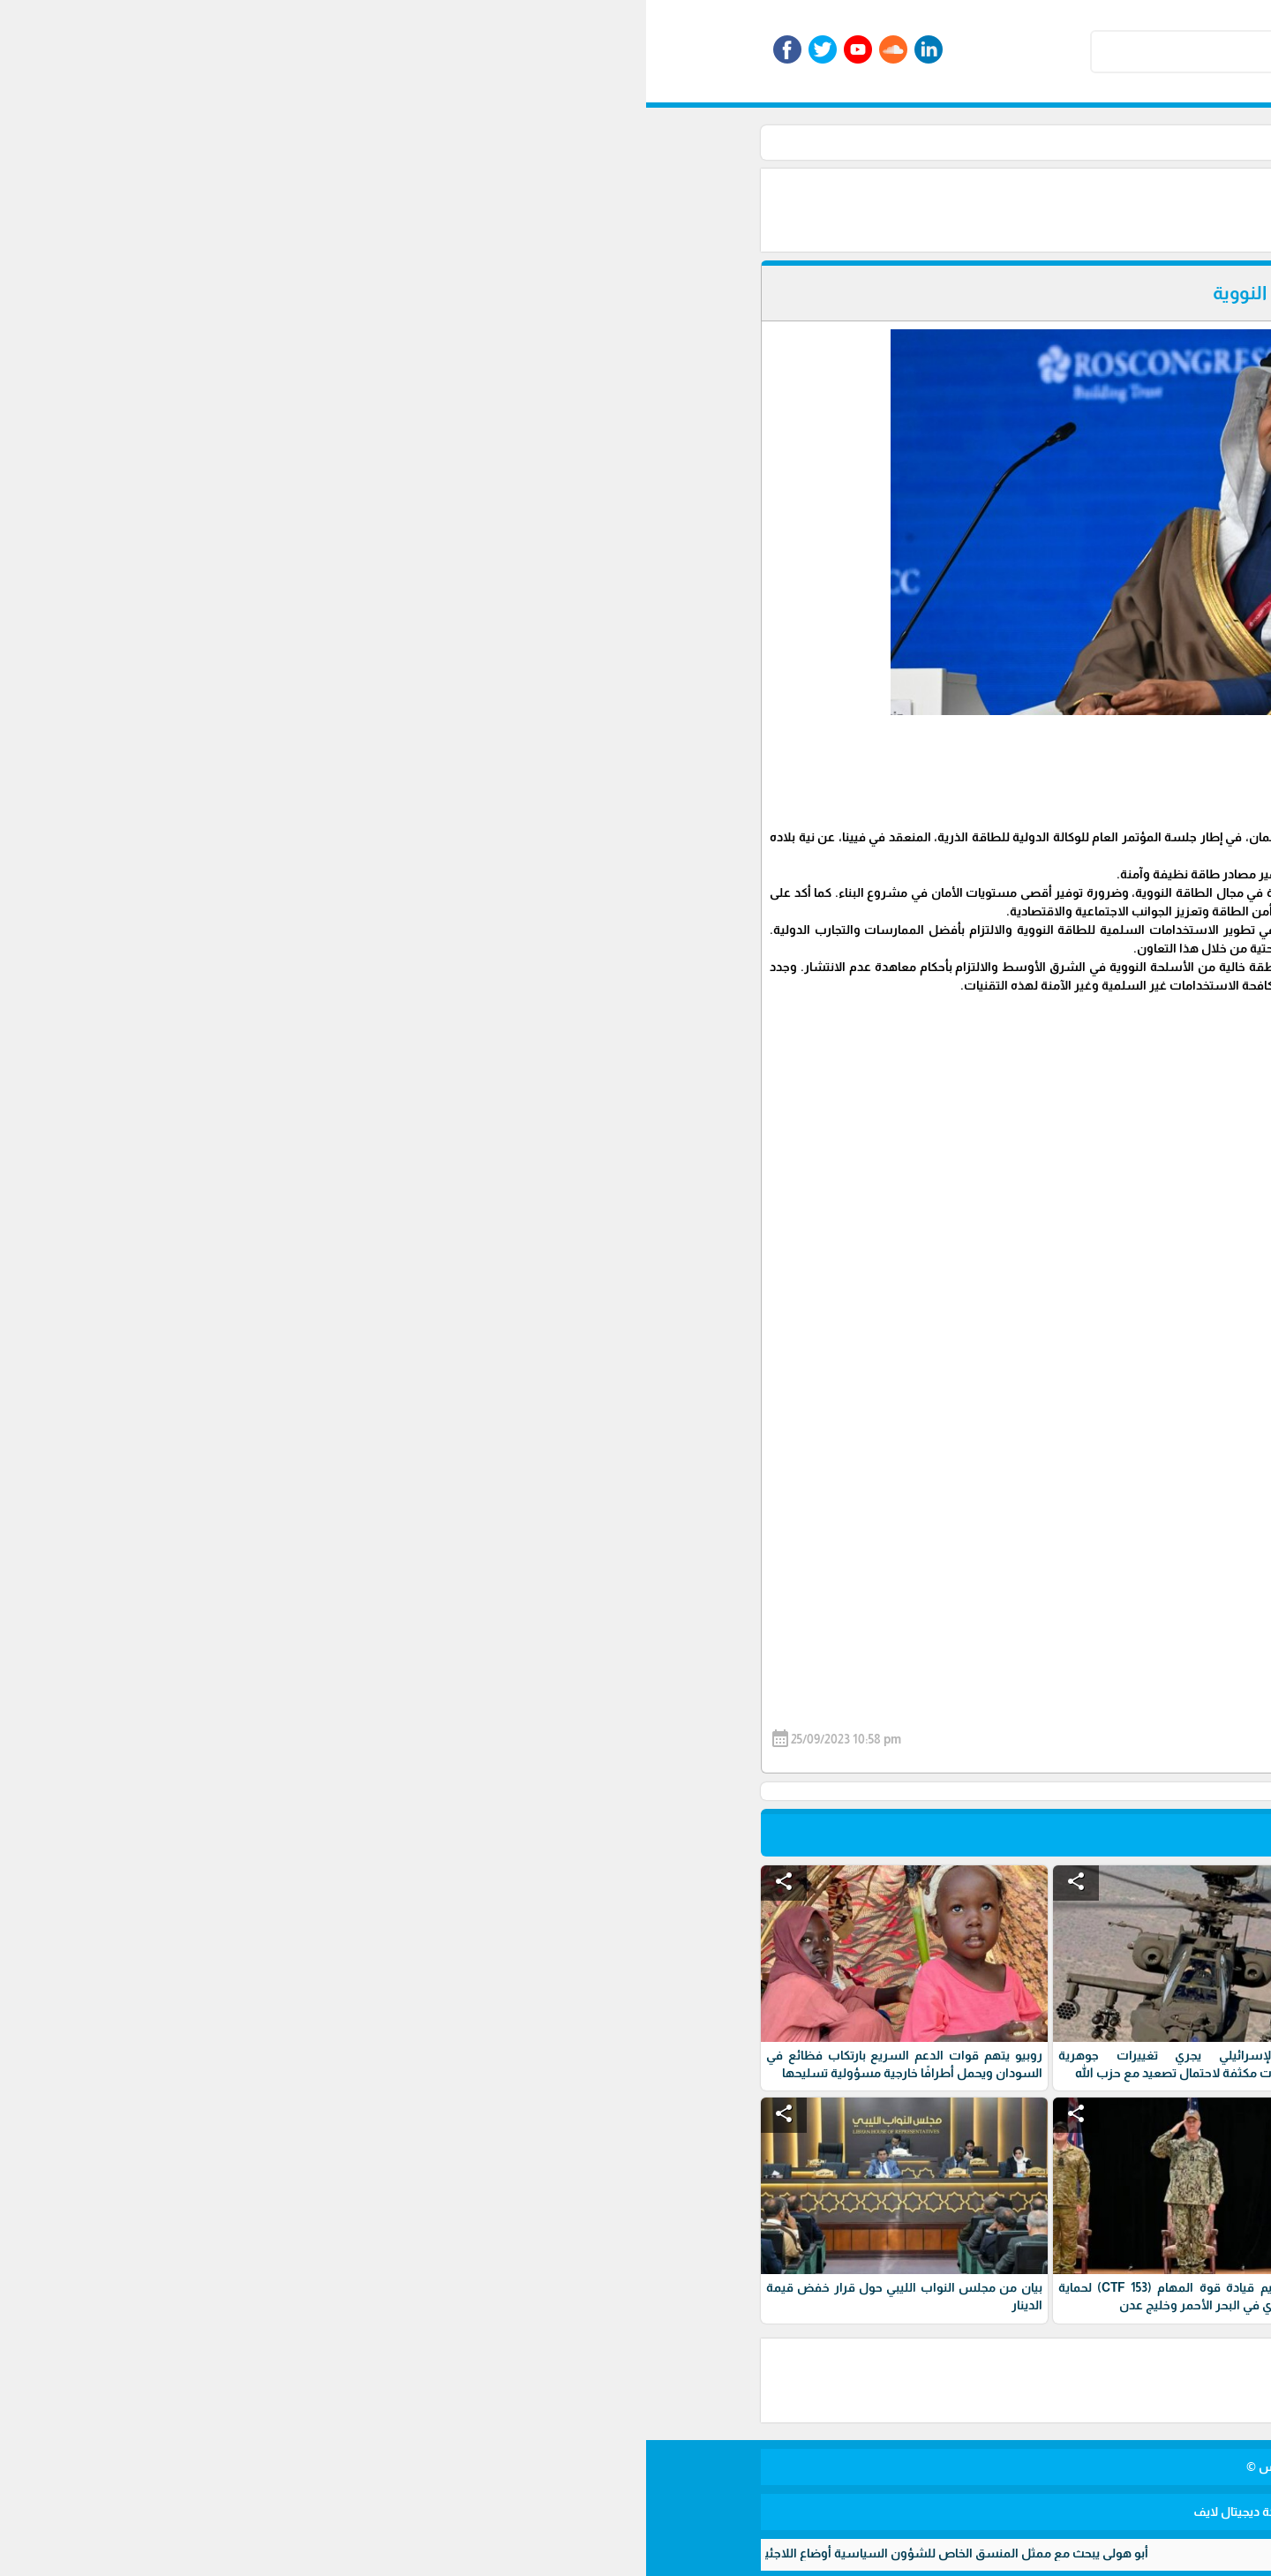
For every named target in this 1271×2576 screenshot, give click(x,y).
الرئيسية (943, 142)
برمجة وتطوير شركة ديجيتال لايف (635, 2511)
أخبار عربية (830, 142)
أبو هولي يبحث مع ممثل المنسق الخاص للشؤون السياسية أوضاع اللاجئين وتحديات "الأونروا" (249, 2553)
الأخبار (889, 142)
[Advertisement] (653, 208)
